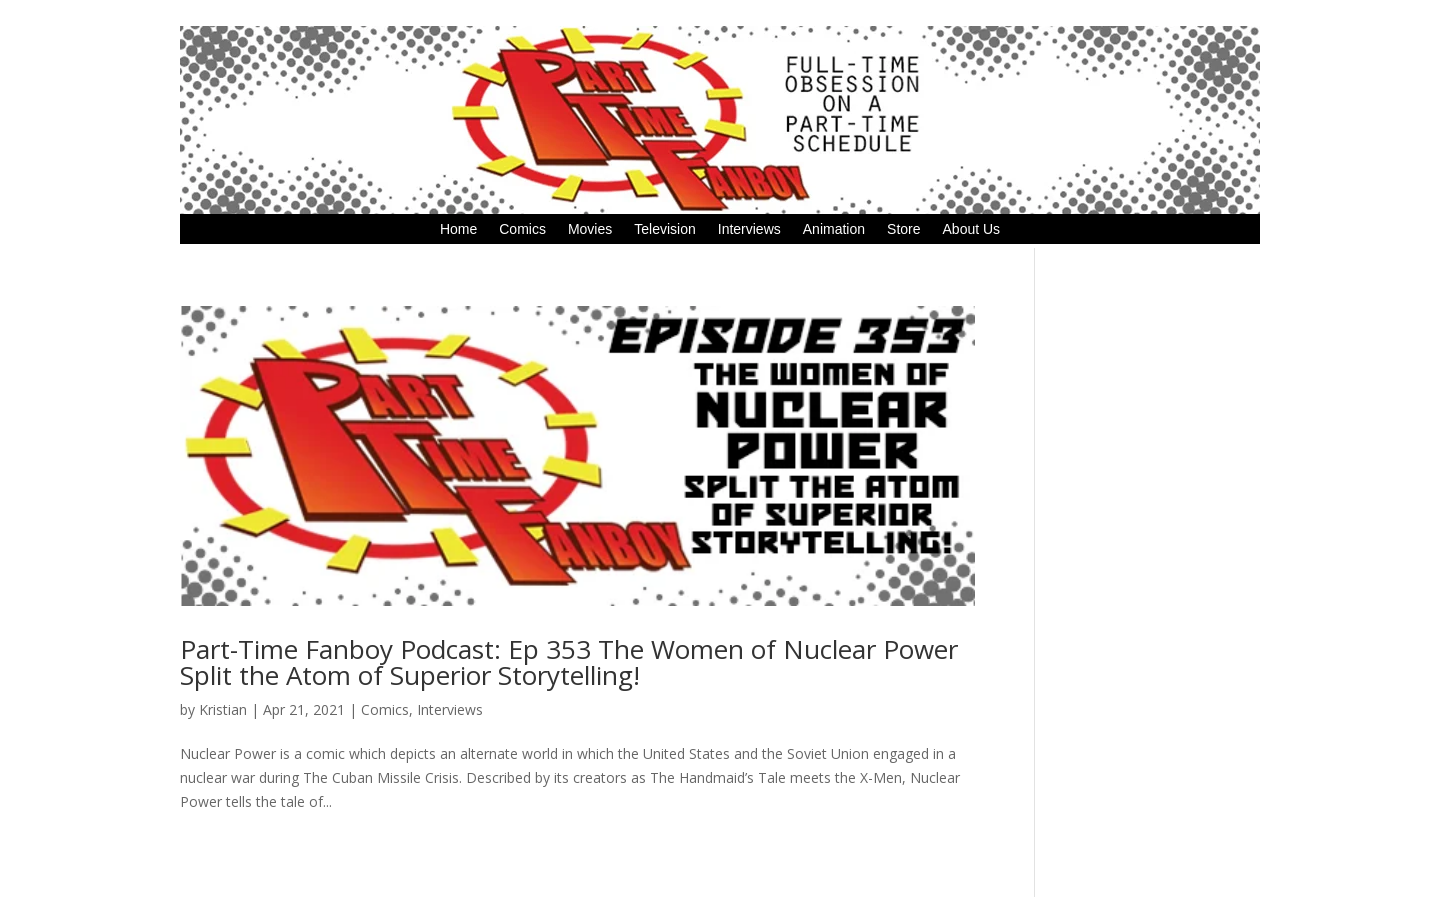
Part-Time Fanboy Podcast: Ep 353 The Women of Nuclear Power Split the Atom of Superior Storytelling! (569, 662)
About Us (972, 229)
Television (664, 229)
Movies (590, 229)
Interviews (749, 229)
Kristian (223, 709)
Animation (834, 229)
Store (903, 229)
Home (458, 229)
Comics (522, 229)
